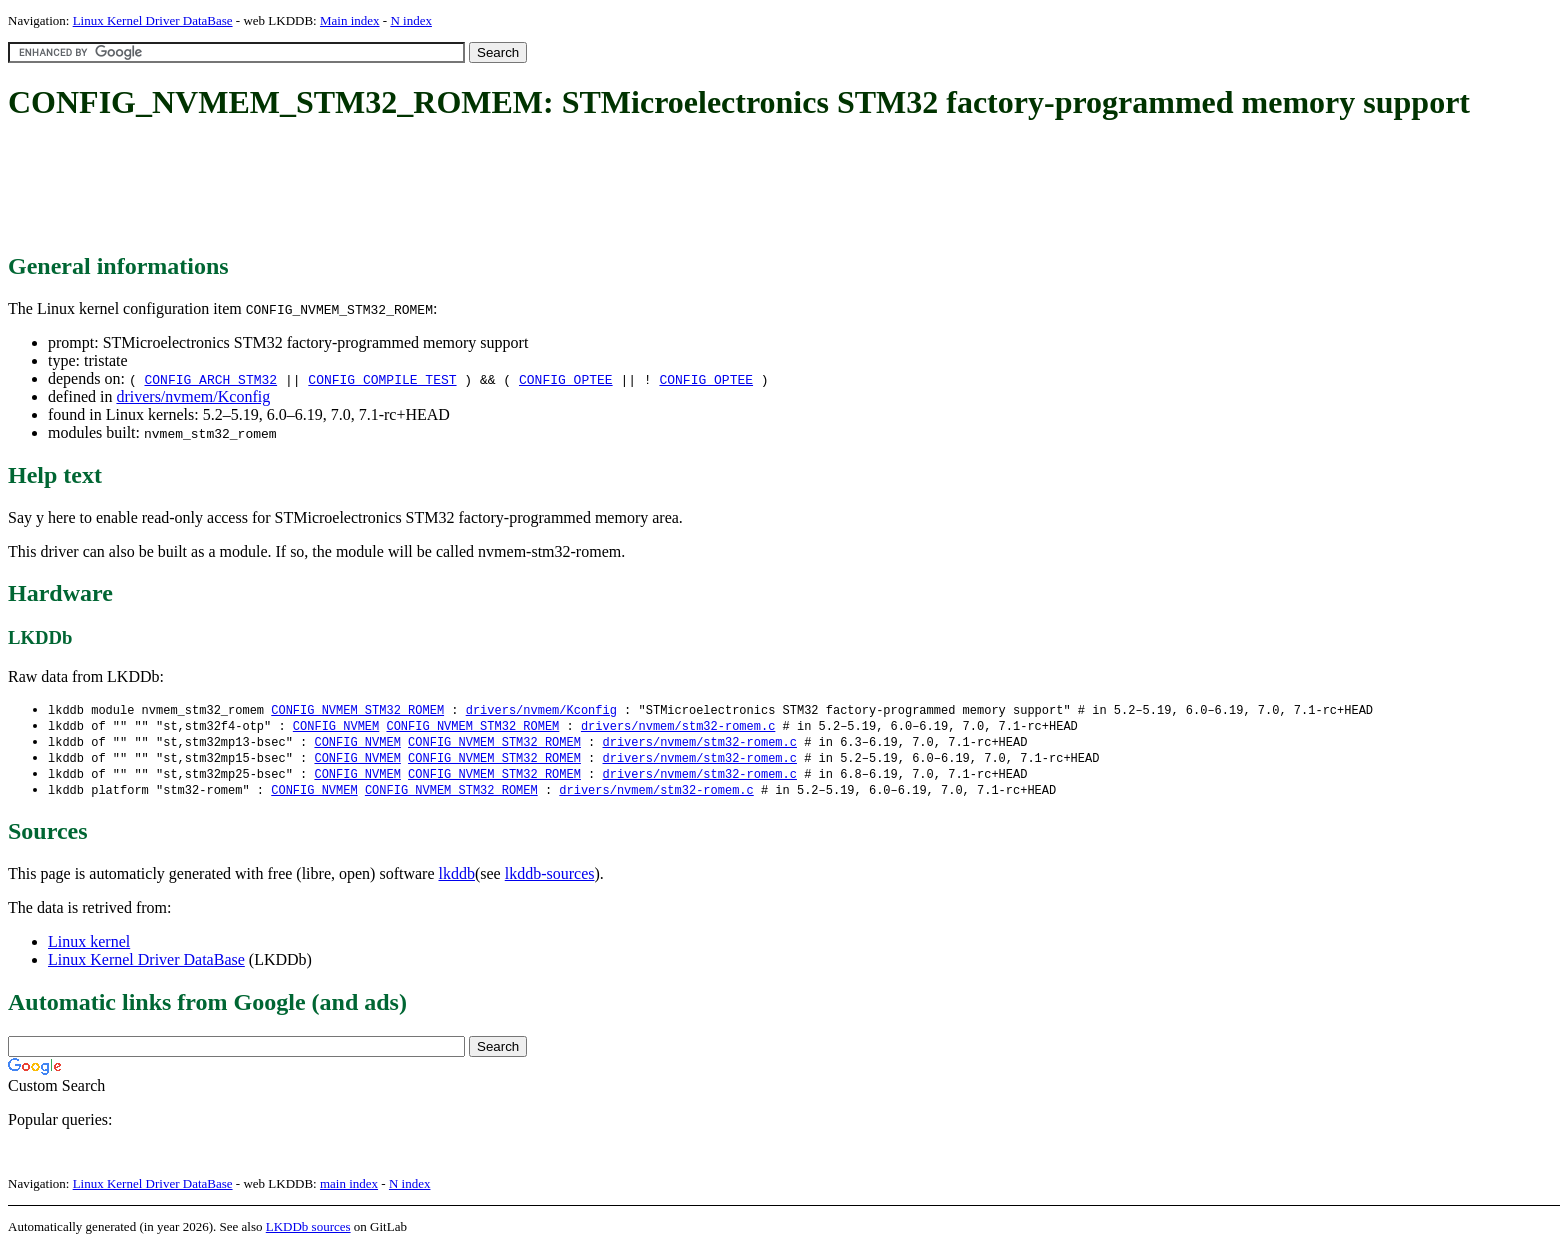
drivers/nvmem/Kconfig (193, 396)
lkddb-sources (550, 879)
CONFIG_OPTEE (566, 379)
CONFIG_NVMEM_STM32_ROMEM (357, 710)
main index (349, 1189)
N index (411, 20)
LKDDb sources (308, 1232)
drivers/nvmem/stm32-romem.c (678, 727)
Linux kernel (89, 947)
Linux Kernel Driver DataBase (153, 20)
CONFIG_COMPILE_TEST (382, 379)
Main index (350, 20)
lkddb (457, 879)
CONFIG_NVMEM (336, 727)
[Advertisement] (372, 188)
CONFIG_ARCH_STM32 (210, 379)
